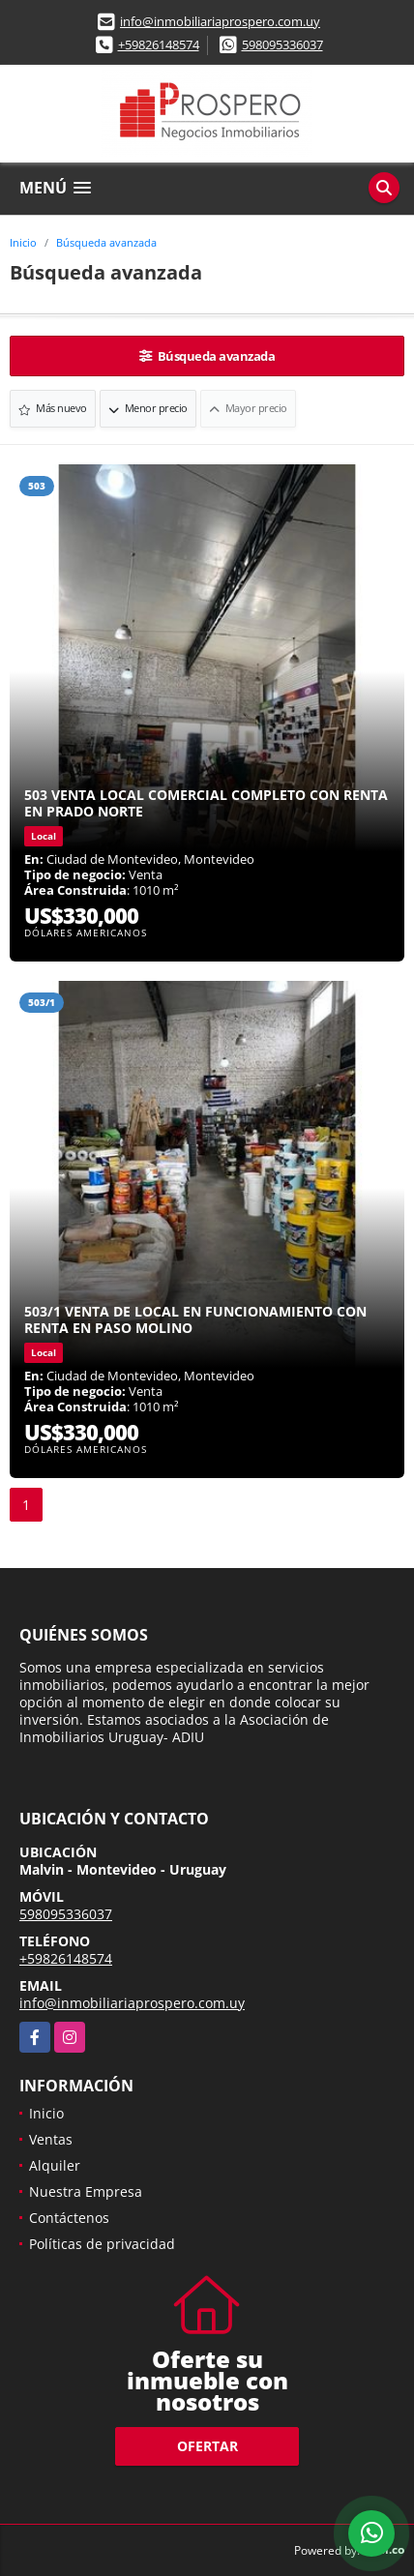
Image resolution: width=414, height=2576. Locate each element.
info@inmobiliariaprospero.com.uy (220, 21)
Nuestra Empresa (85, 2191)
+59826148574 (158, 44)
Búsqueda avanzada (106, 242)
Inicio (23, 242)
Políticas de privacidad (102, 2244)
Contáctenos (69, 2217)
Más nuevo (52, 407)
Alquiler (54, 2165)
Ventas (51, 2139)
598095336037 (282, 44)
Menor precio (148, 407)
